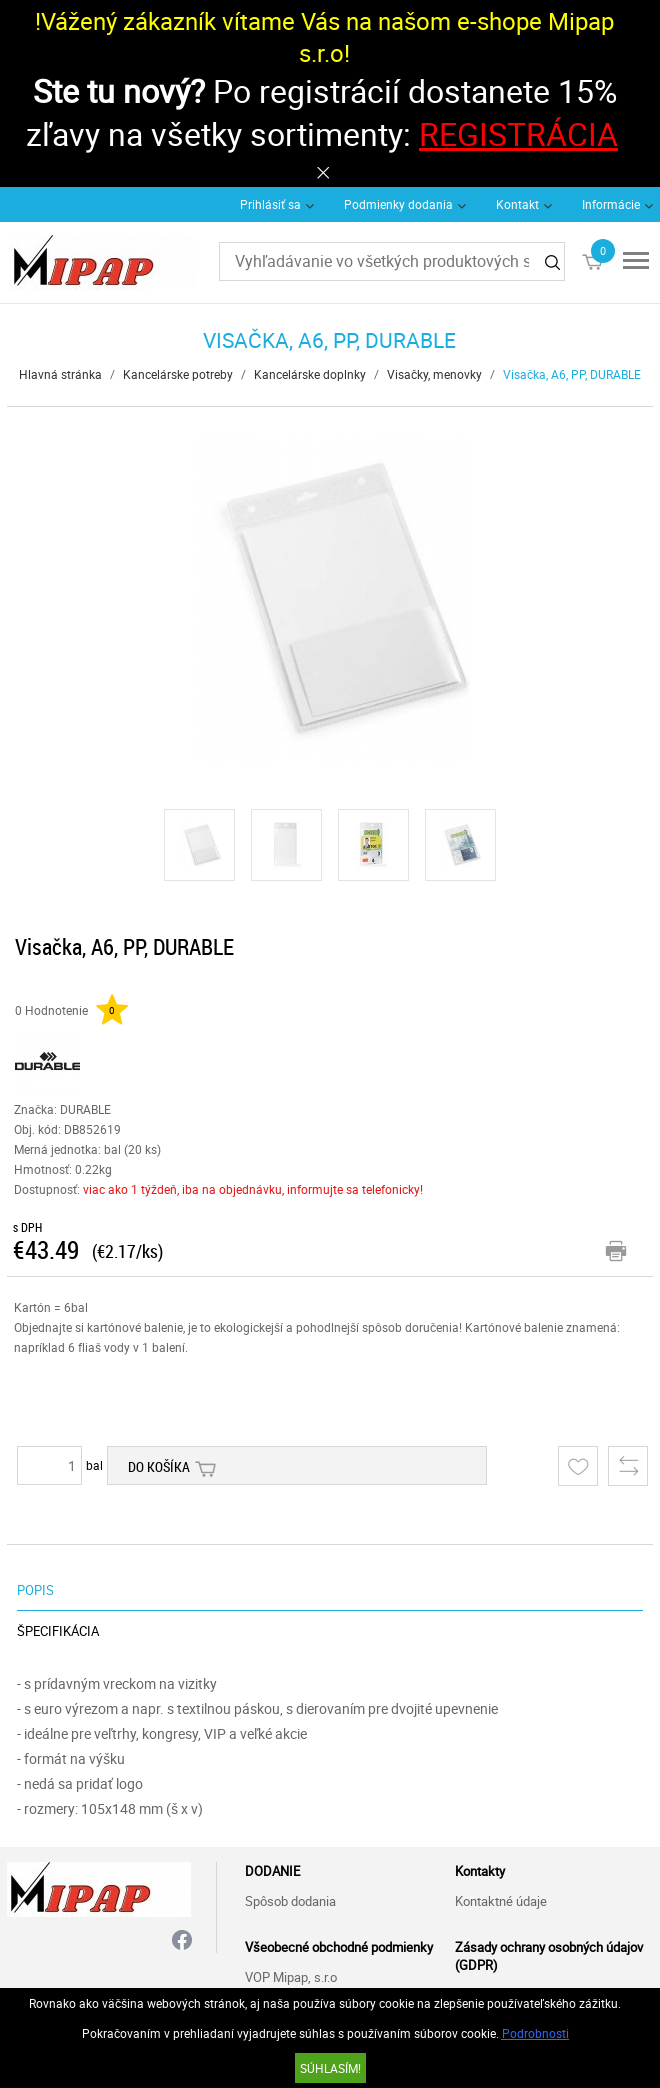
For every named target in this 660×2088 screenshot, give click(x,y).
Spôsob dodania (290, 1901)
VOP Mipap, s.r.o (291, 1977)
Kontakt (517, 204)
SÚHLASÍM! (330, 2068)
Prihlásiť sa (270, 204)
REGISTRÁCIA (518, 133)
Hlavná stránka (60, 374)
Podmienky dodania (398, 204)
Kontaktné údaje (501, 1901)
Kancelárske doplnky (310, 374)
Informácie (611, 204)
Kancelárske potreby (178, 374)
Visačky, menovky (434, 374)
